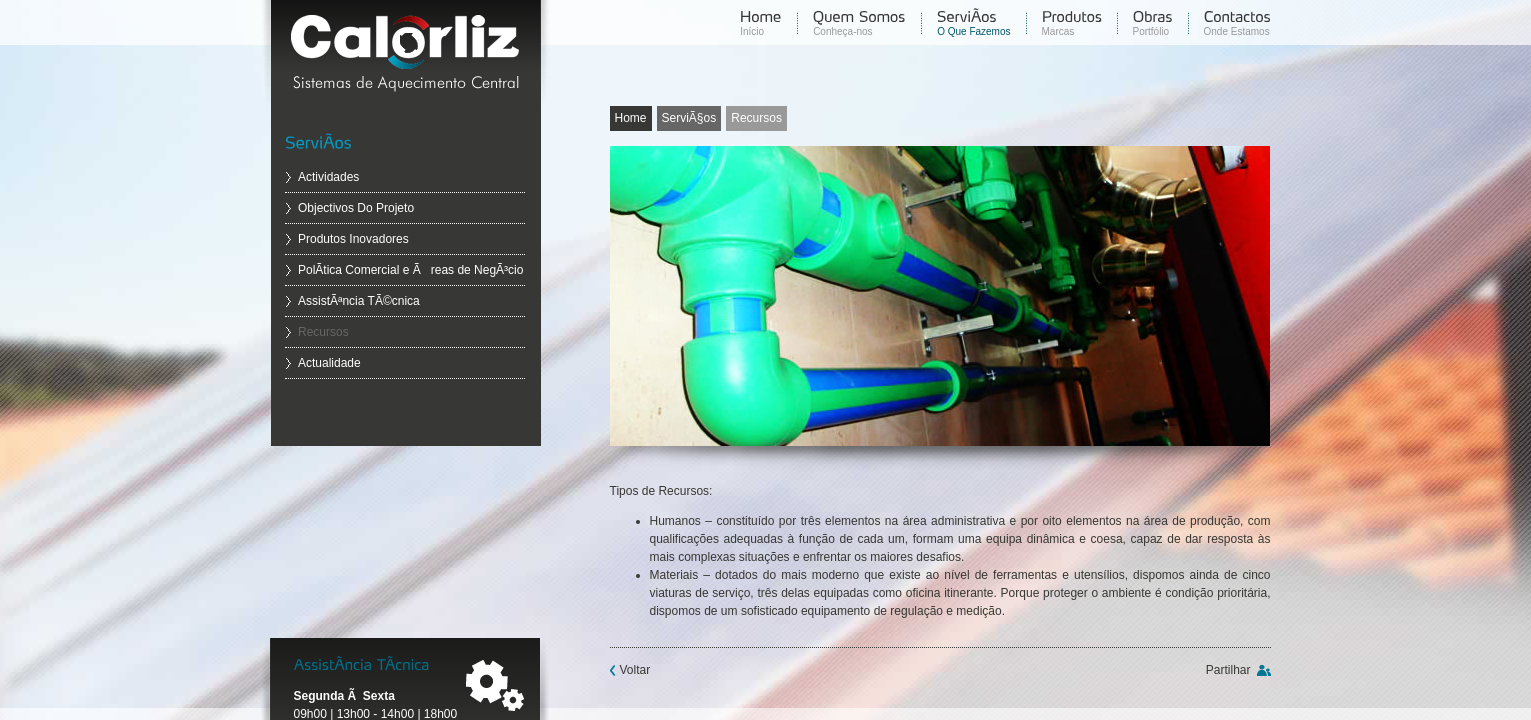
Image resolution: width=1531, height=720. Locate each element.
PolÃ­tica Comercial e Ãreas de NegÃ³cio (410, 270)
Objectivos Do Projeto (356, 208)
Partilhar (1228, 670)
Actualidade (329, 363)
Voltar (635, 670)
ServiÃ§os (689, 118)
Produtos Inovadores (353, 239)
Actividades (328, 177)
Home (631, 118)
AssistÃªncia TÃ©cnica (359, 301)
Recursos (323, 332)
